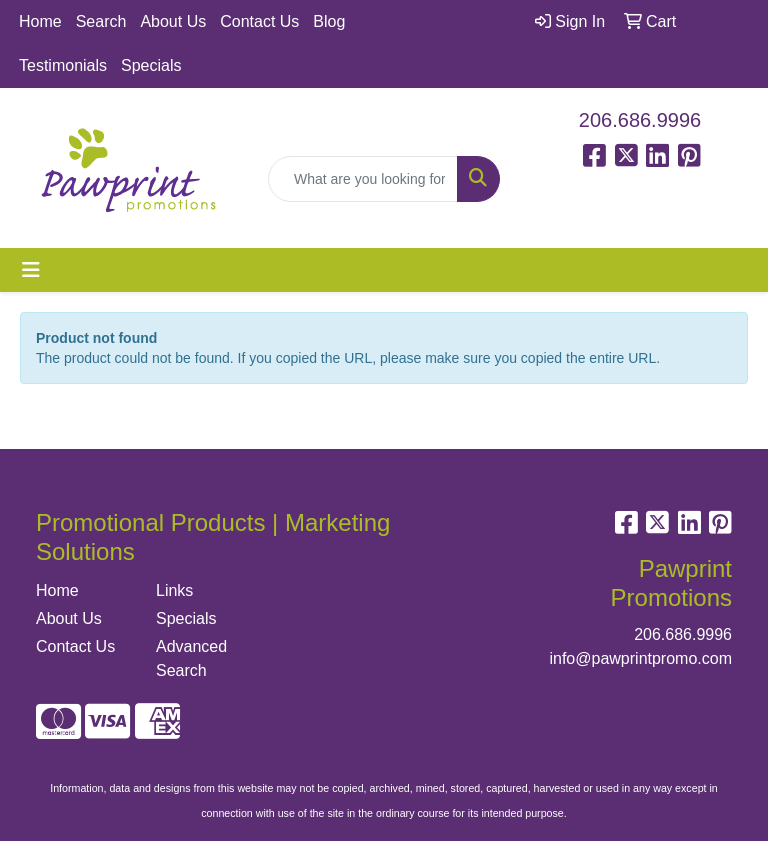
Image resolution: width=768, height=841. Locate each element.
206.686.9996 (640, 120)
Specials (151, 65)
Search (101, 21)
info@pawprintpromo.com (640, 658)
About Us (173, 21)
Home (40, 21)
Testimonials (63, 65)
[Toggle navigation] (31, 270)
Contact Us (259, 21)
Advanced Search (191, 658)
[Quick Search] (363, 179)
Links (174, 590)
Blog (329, 21)
